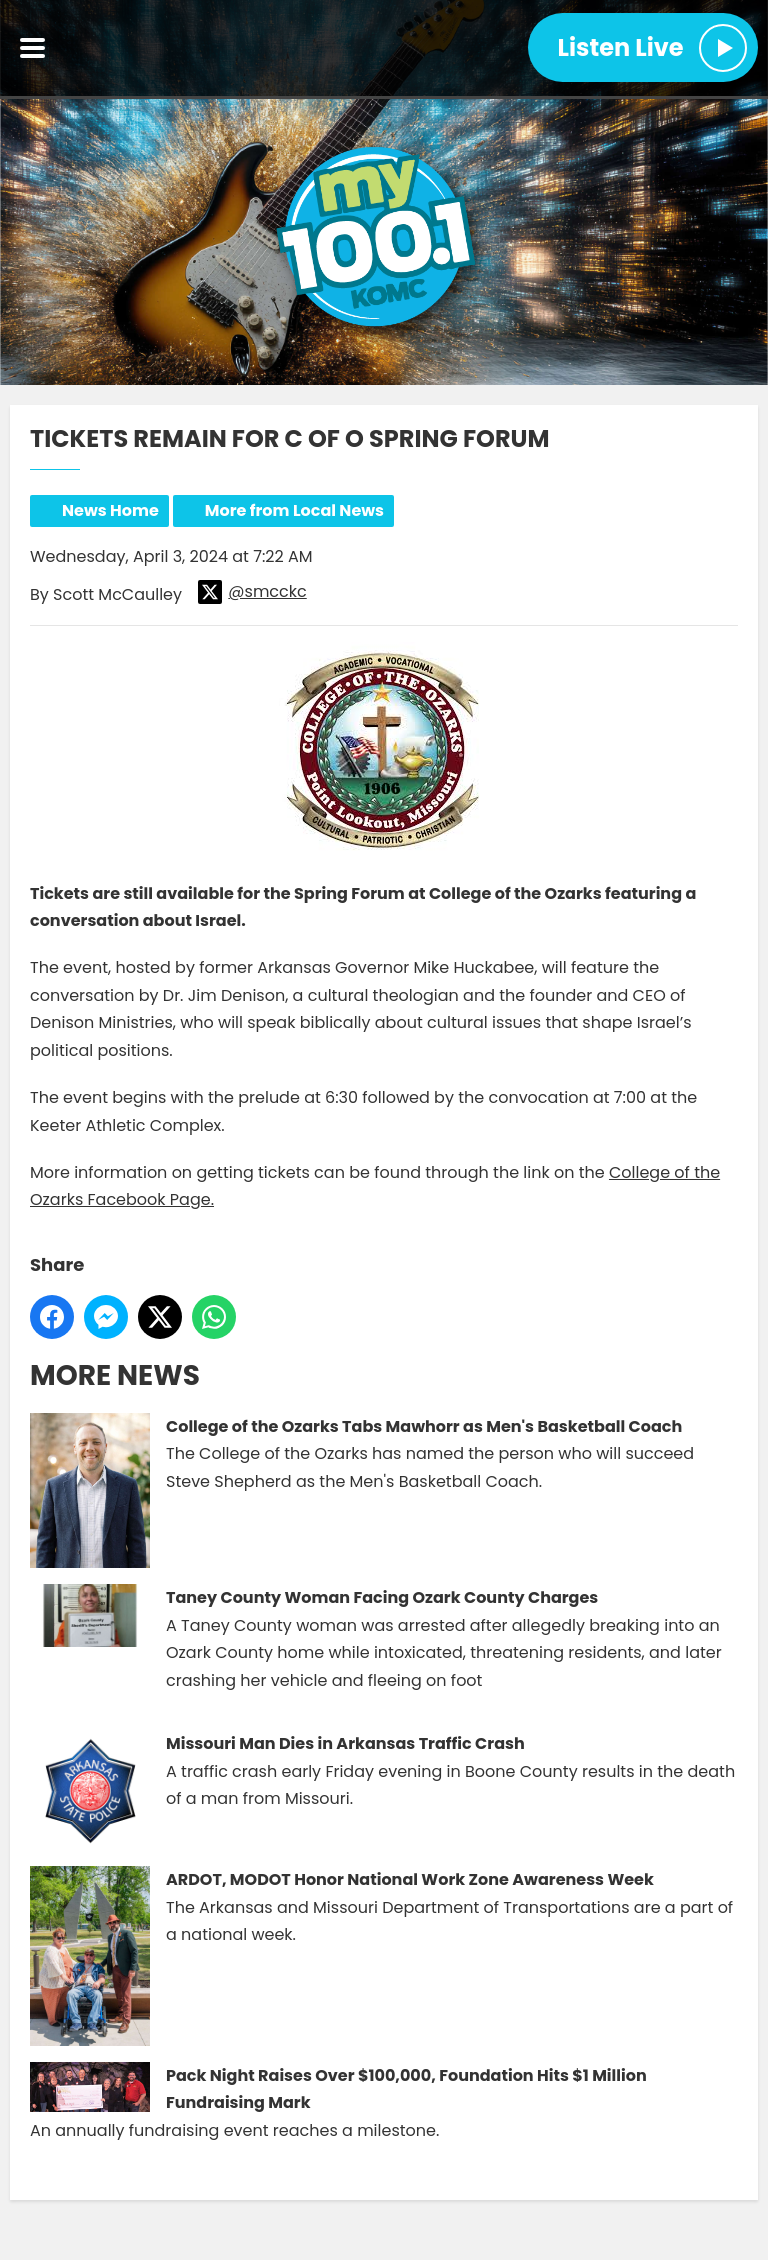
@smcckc (252, 592)
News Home (110, 510)
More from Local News (294, 510)
